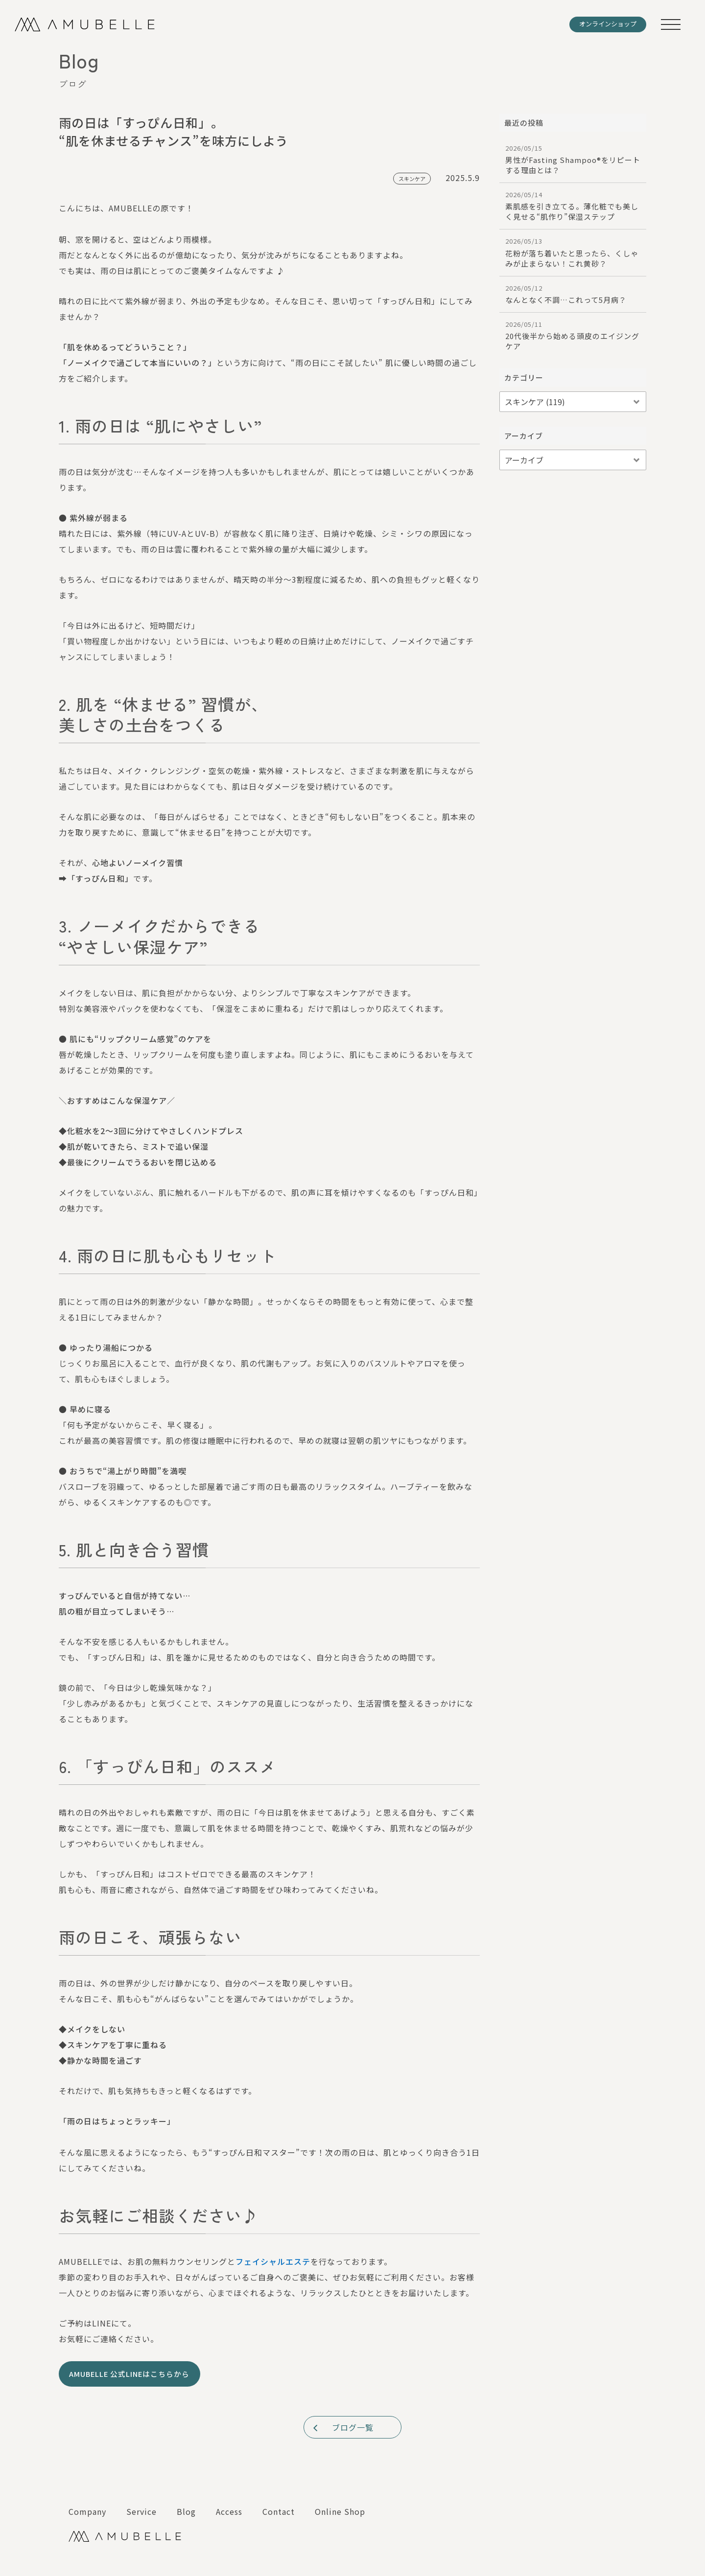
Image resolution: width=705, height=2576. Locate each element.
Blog (186, 2511)
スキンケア (412, 178)
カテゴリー (523, 377)
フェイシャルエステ (272, 2261)
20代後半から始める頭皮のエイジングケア (572, 335)
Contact (278, 2511)
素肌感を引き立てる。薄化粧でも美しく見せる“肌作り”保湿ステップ (572, 206)
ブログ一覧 (342, 2427)
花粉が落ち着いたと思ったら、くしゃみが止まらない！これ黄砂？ (572, 252)
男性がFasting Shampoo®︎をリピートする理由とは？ (572, 159)
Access (229, 2511)
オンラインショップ (607, 23)
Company (87, 2511)
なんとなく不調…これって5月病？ (572, 294)
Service (141, 2511)
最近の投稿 (523, 122)
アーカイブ (523, 436)
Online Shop (340, 2511)
